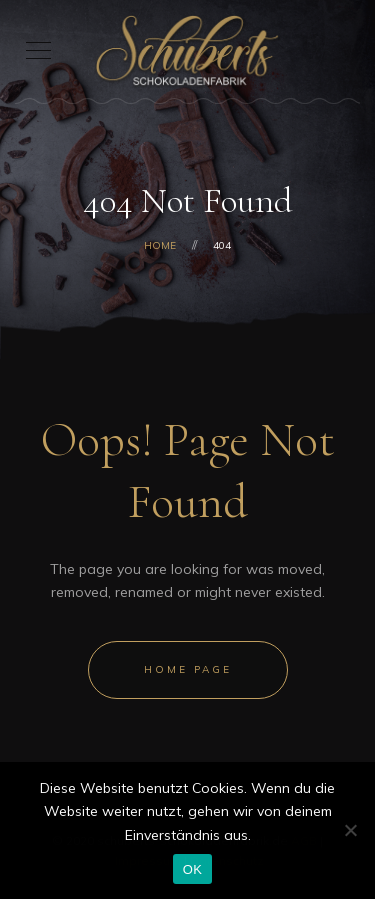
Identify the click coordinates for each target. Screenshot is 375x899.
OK (192, 869)
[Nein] (350, 830)
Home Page (188, 669)
